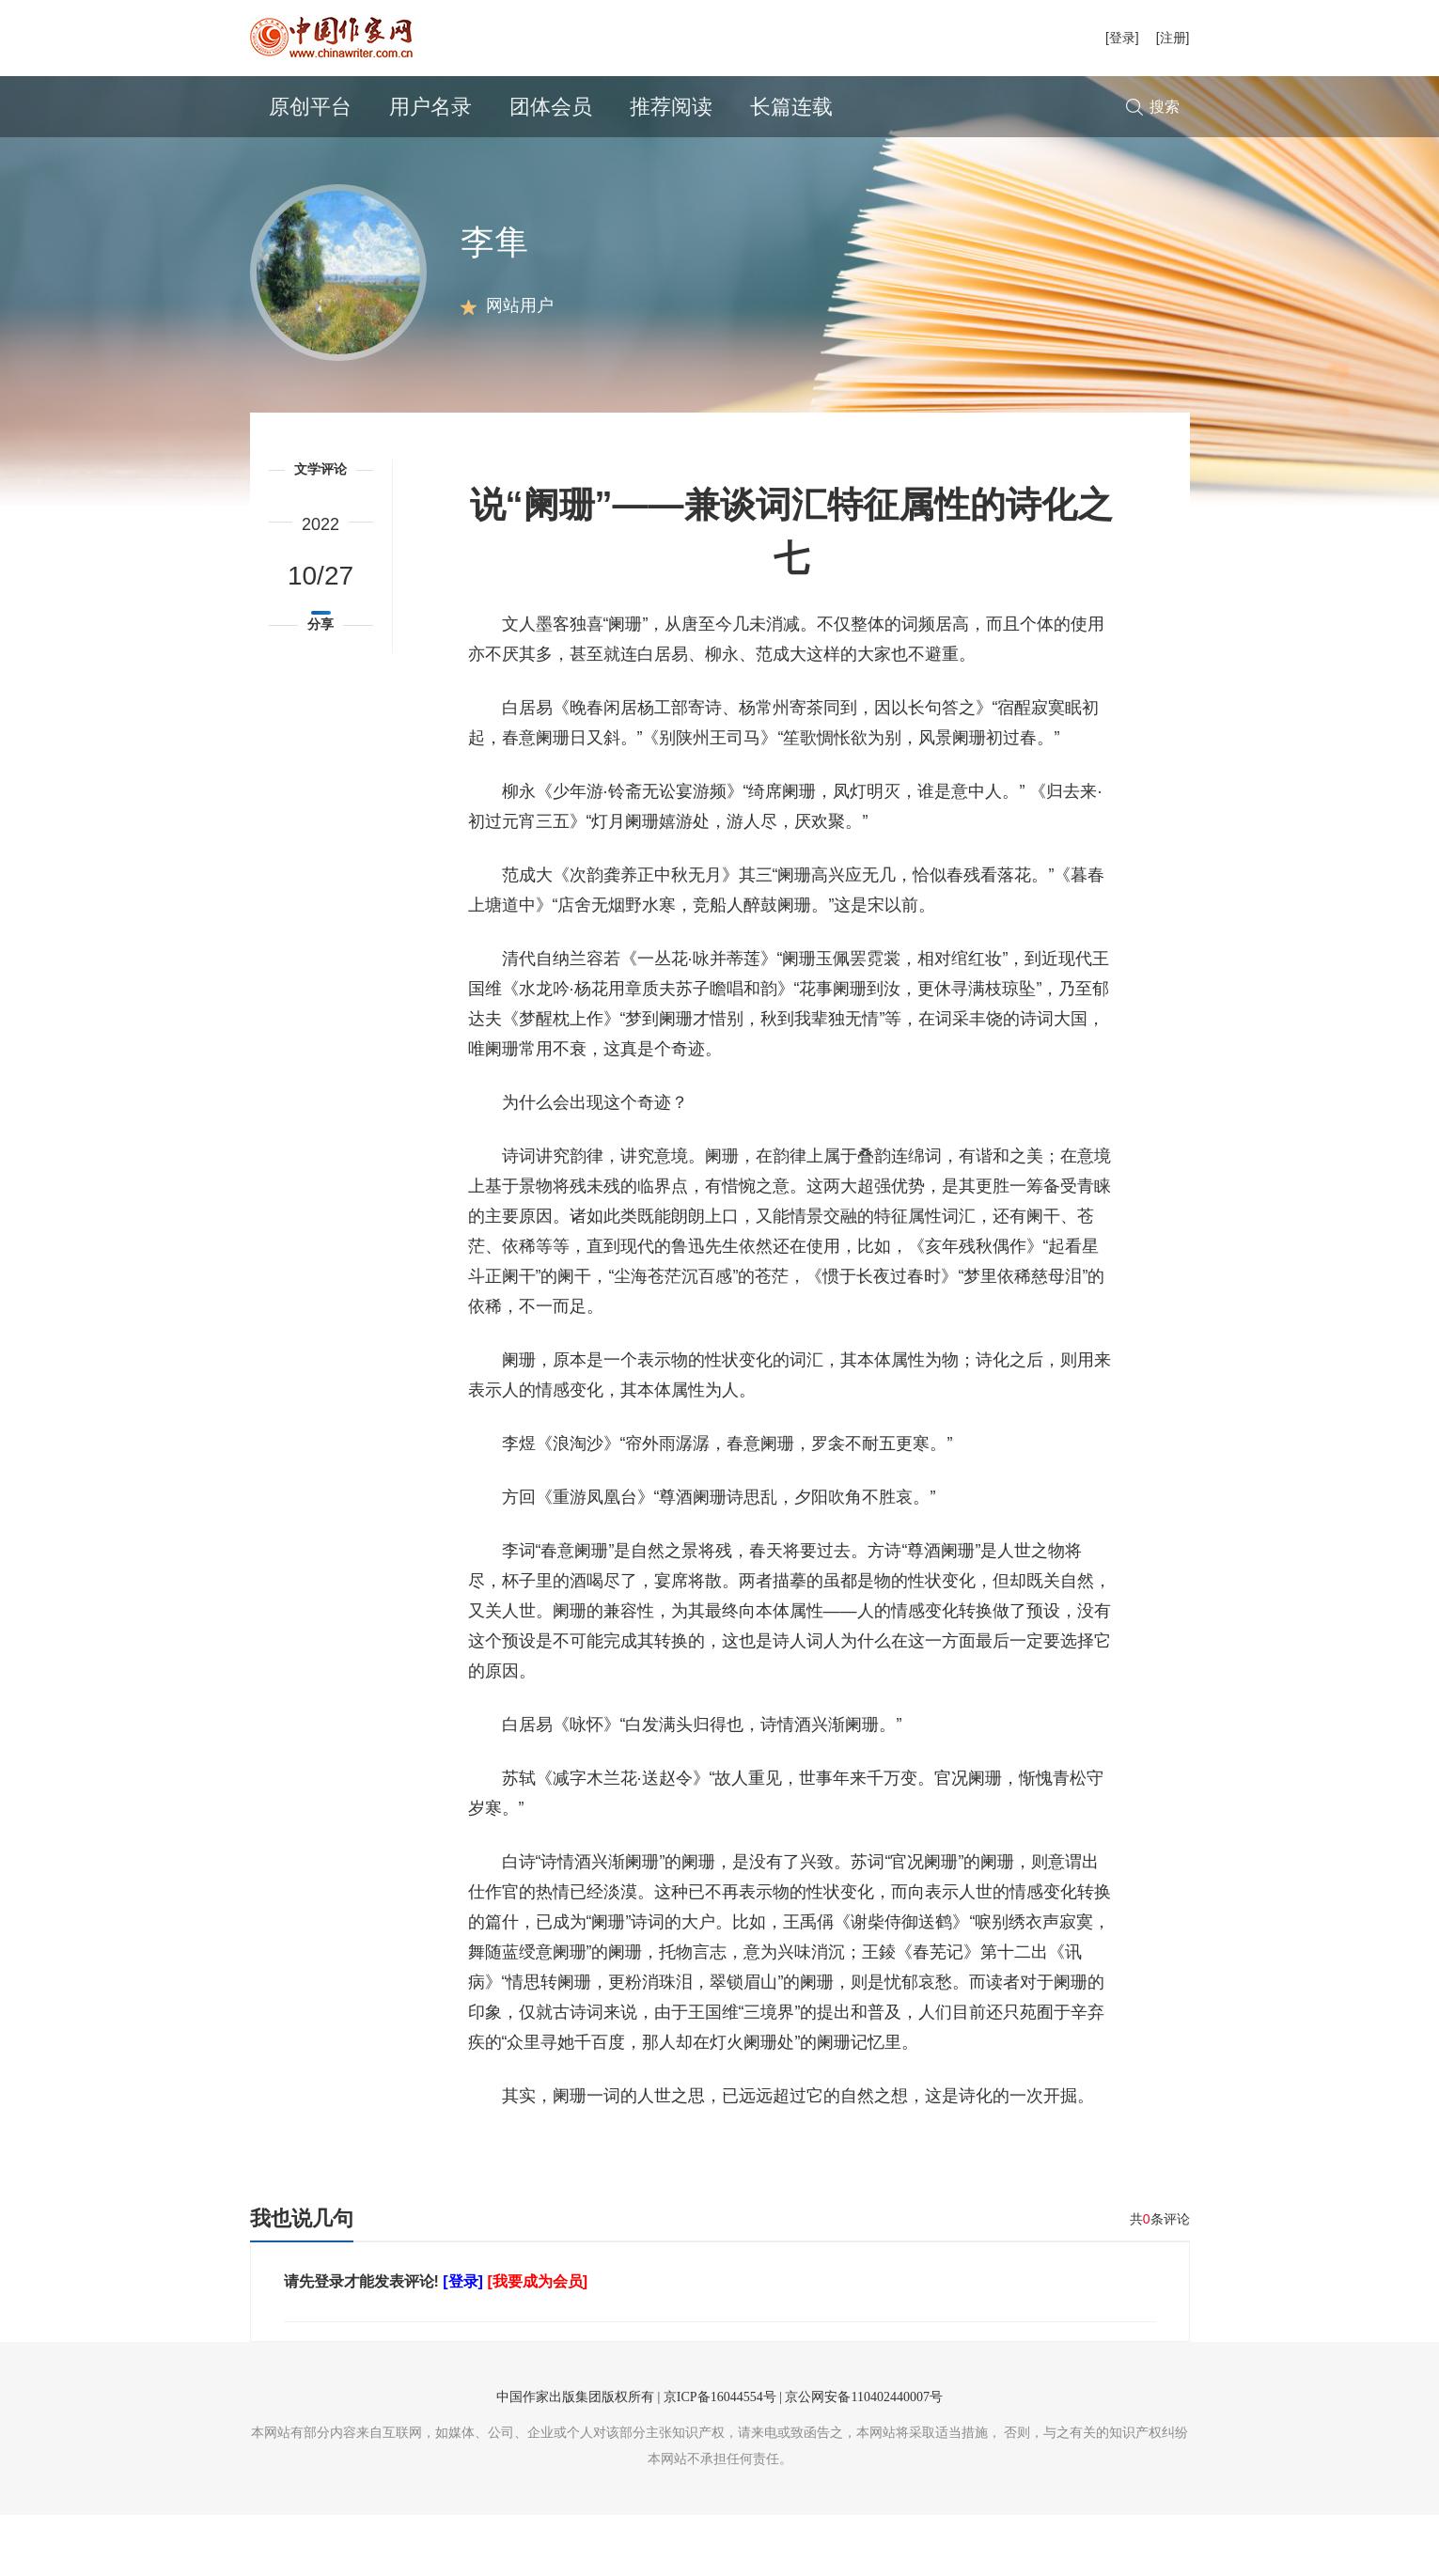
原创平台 (310, 106)
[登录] (1122, 37)
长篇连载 (791, 106)
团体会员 (550, 106)
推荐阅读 (671, 106)
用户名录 (430, 106)
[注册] (1173, 37)
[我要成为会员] (537, 2342)
